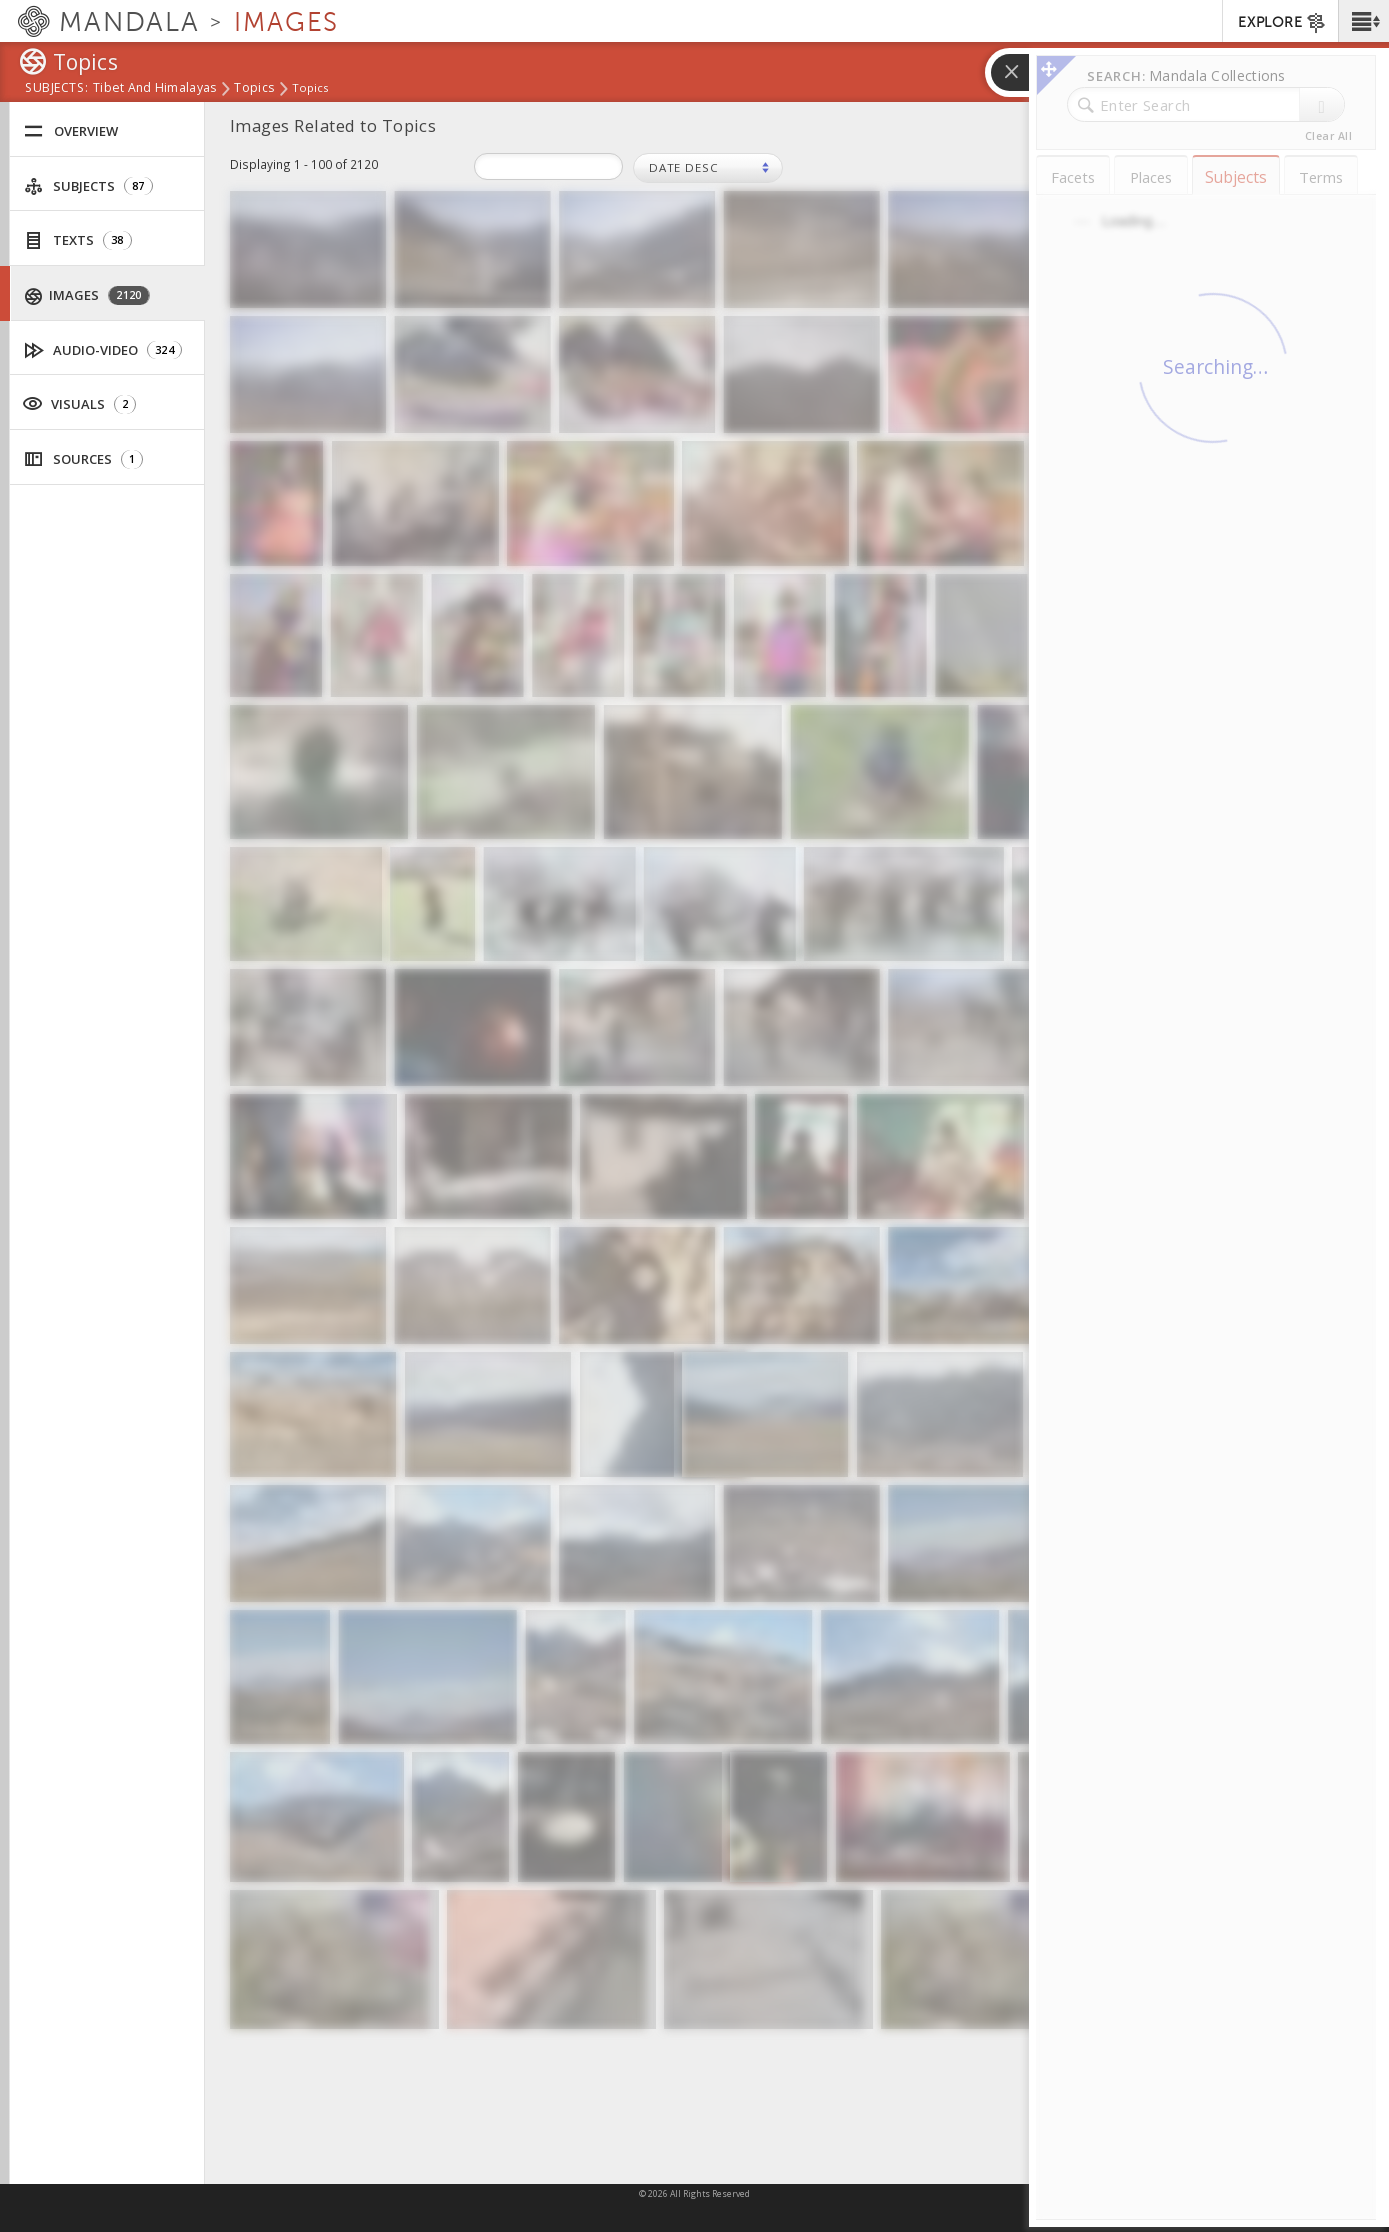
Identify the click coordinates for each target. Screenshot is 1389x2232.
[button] (1363, 21)
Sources (83, 459)
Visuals (79, 403)
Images (87, 295)
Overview (71, 131)
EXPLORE (1282, 23)
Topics (254, 89)
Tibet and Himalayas (154, 89)
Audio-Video (103, 350)
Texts (78, 240)
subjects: (56, 89)
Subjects (88, 186)
